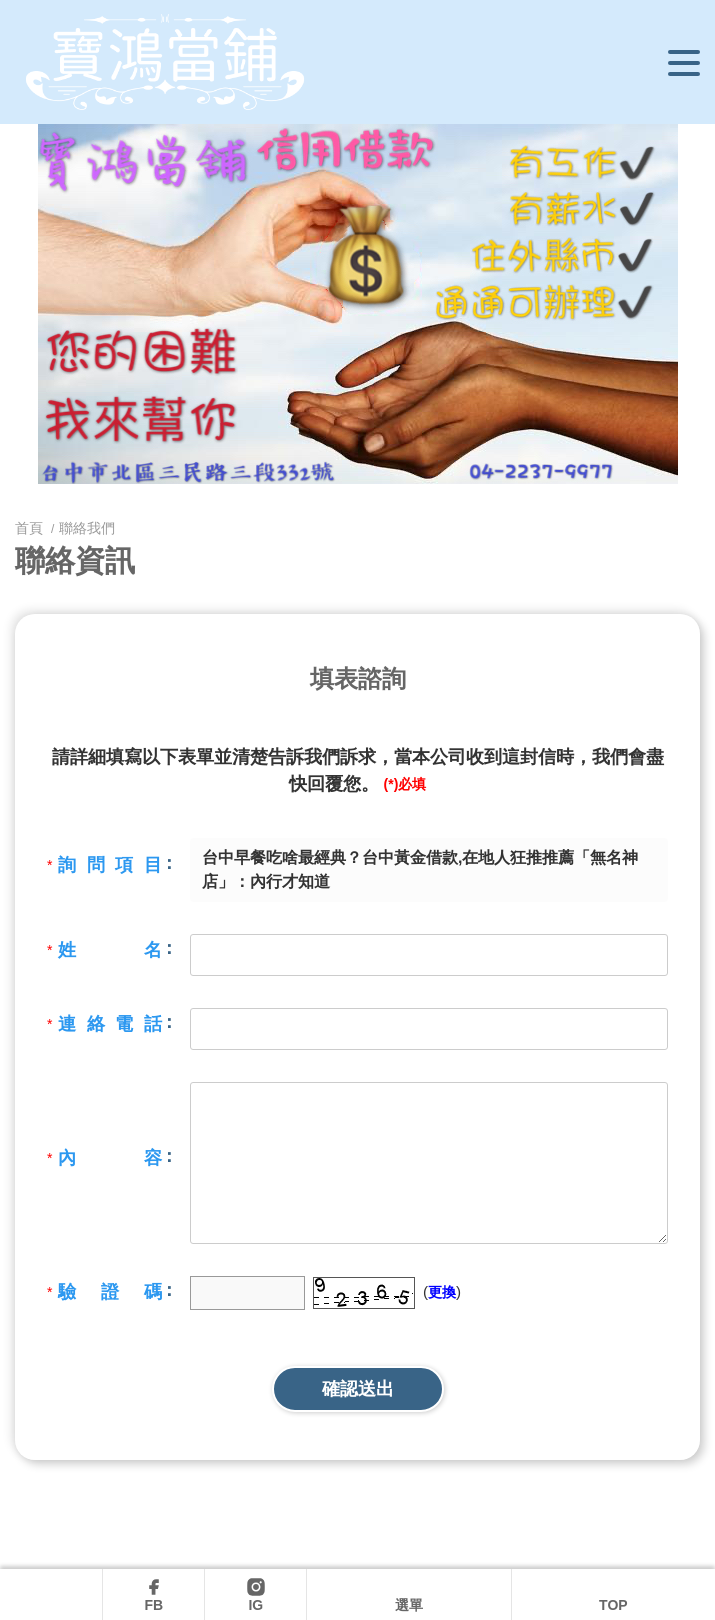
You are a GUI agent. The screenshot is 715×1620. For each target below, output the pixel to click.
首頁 (31, 528)
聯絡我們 (87, 528)
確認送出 (358, 1389)
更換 (442, 1292)
